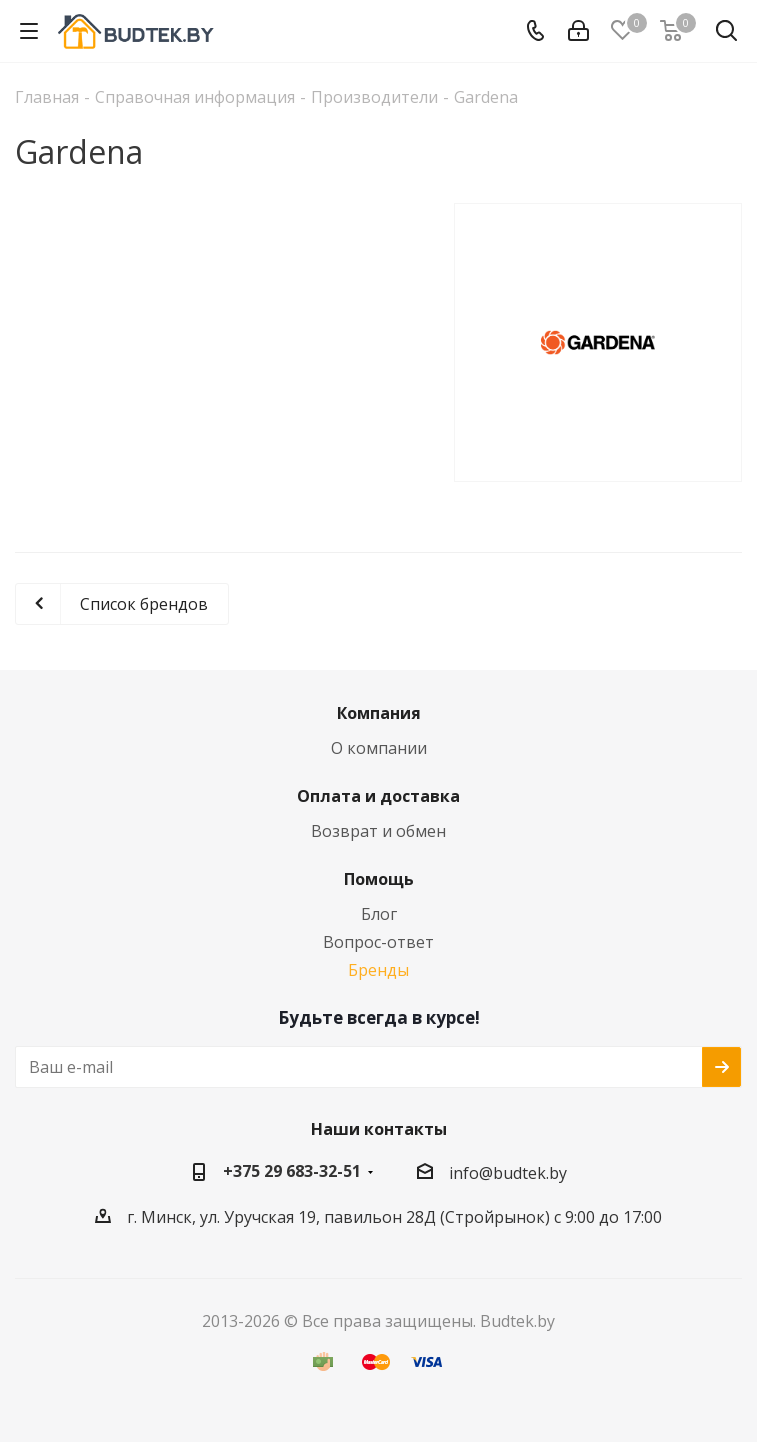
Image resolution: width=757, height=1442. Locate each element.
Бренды (378, 970)
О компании (379, 748)
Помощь (379, 879)
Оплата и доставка (378, 796)
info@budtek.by (508, 1173)
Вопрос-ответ (378, 942)
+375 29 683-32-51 (292, 1171)
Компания (379, 713)
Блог (379, 914)
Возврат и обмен (378, 831)
